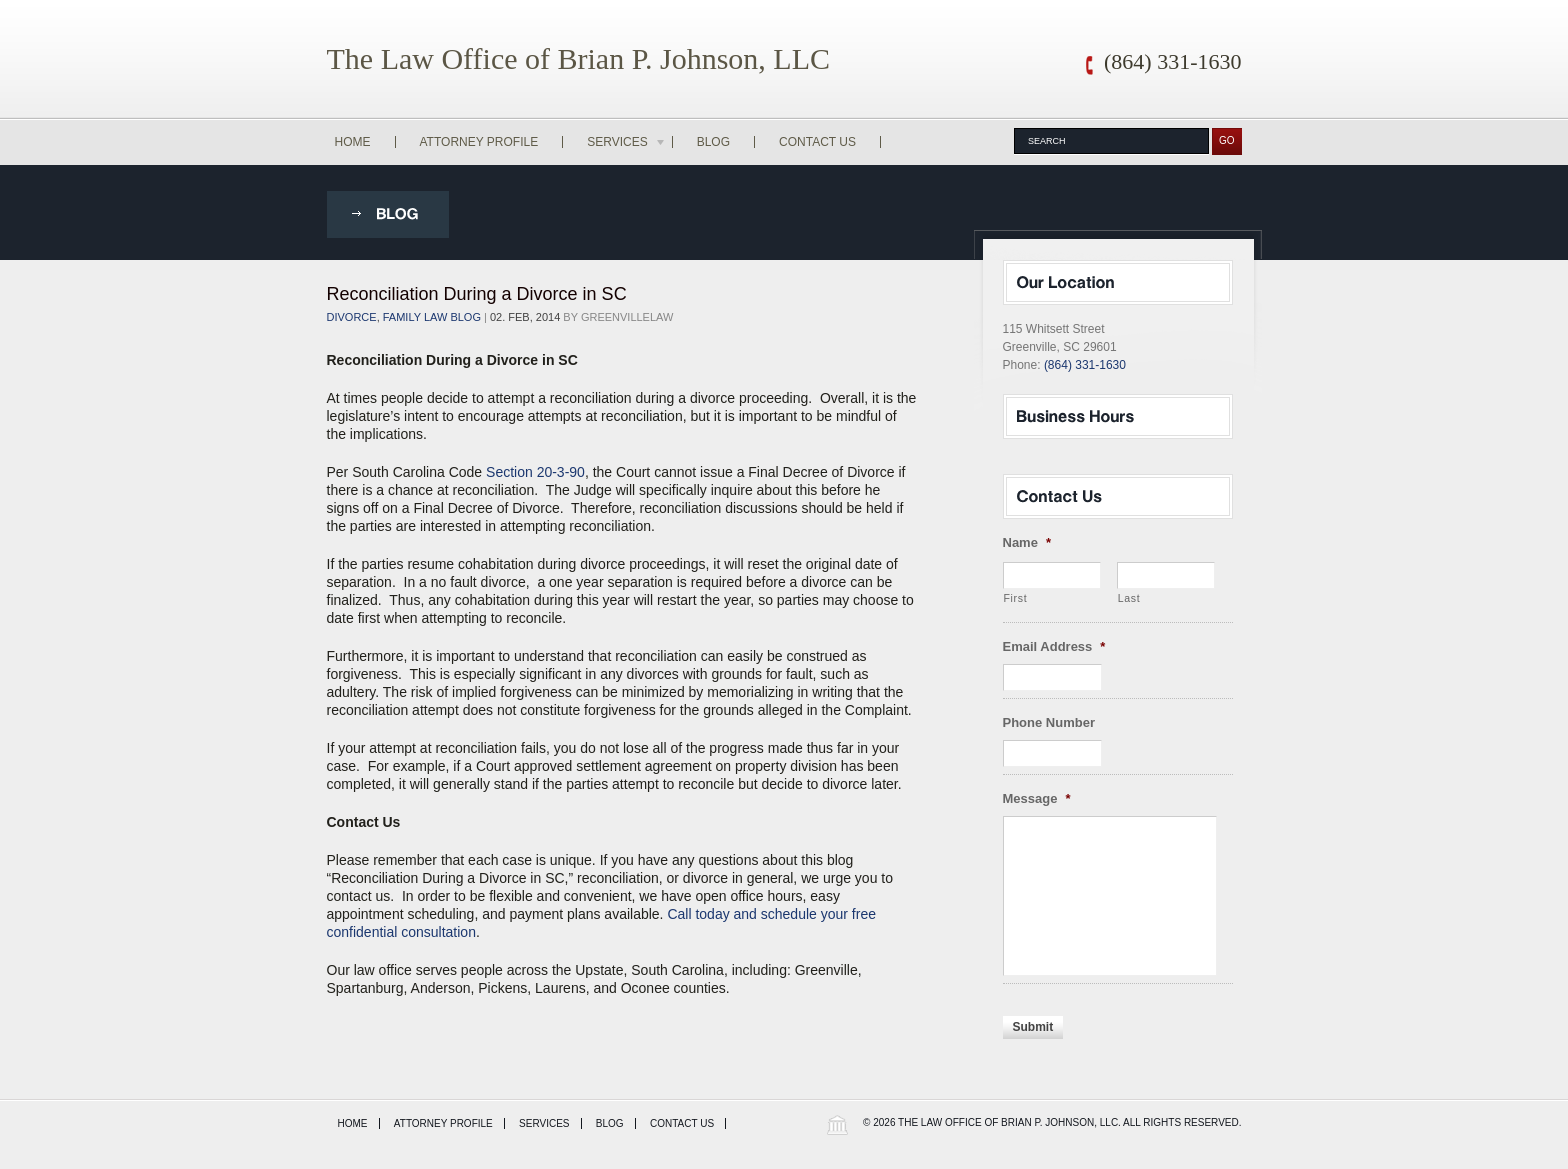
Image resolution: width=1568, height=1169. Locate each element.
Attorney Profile (479, 142)
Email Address (1054, 646)
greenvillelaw (627, 317)
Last (1129, 598)
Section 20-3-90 (535, 472)
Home (353, 142)
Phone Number (1049, 722)
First (1016, 598)
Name (1027, 542)
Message (1037, 798)
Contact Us (817, 142)
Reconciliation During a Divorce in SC (477, 294)
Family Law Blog (432, 317)
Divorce (352, 317)
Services (627, 142)
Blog (713, 142)
